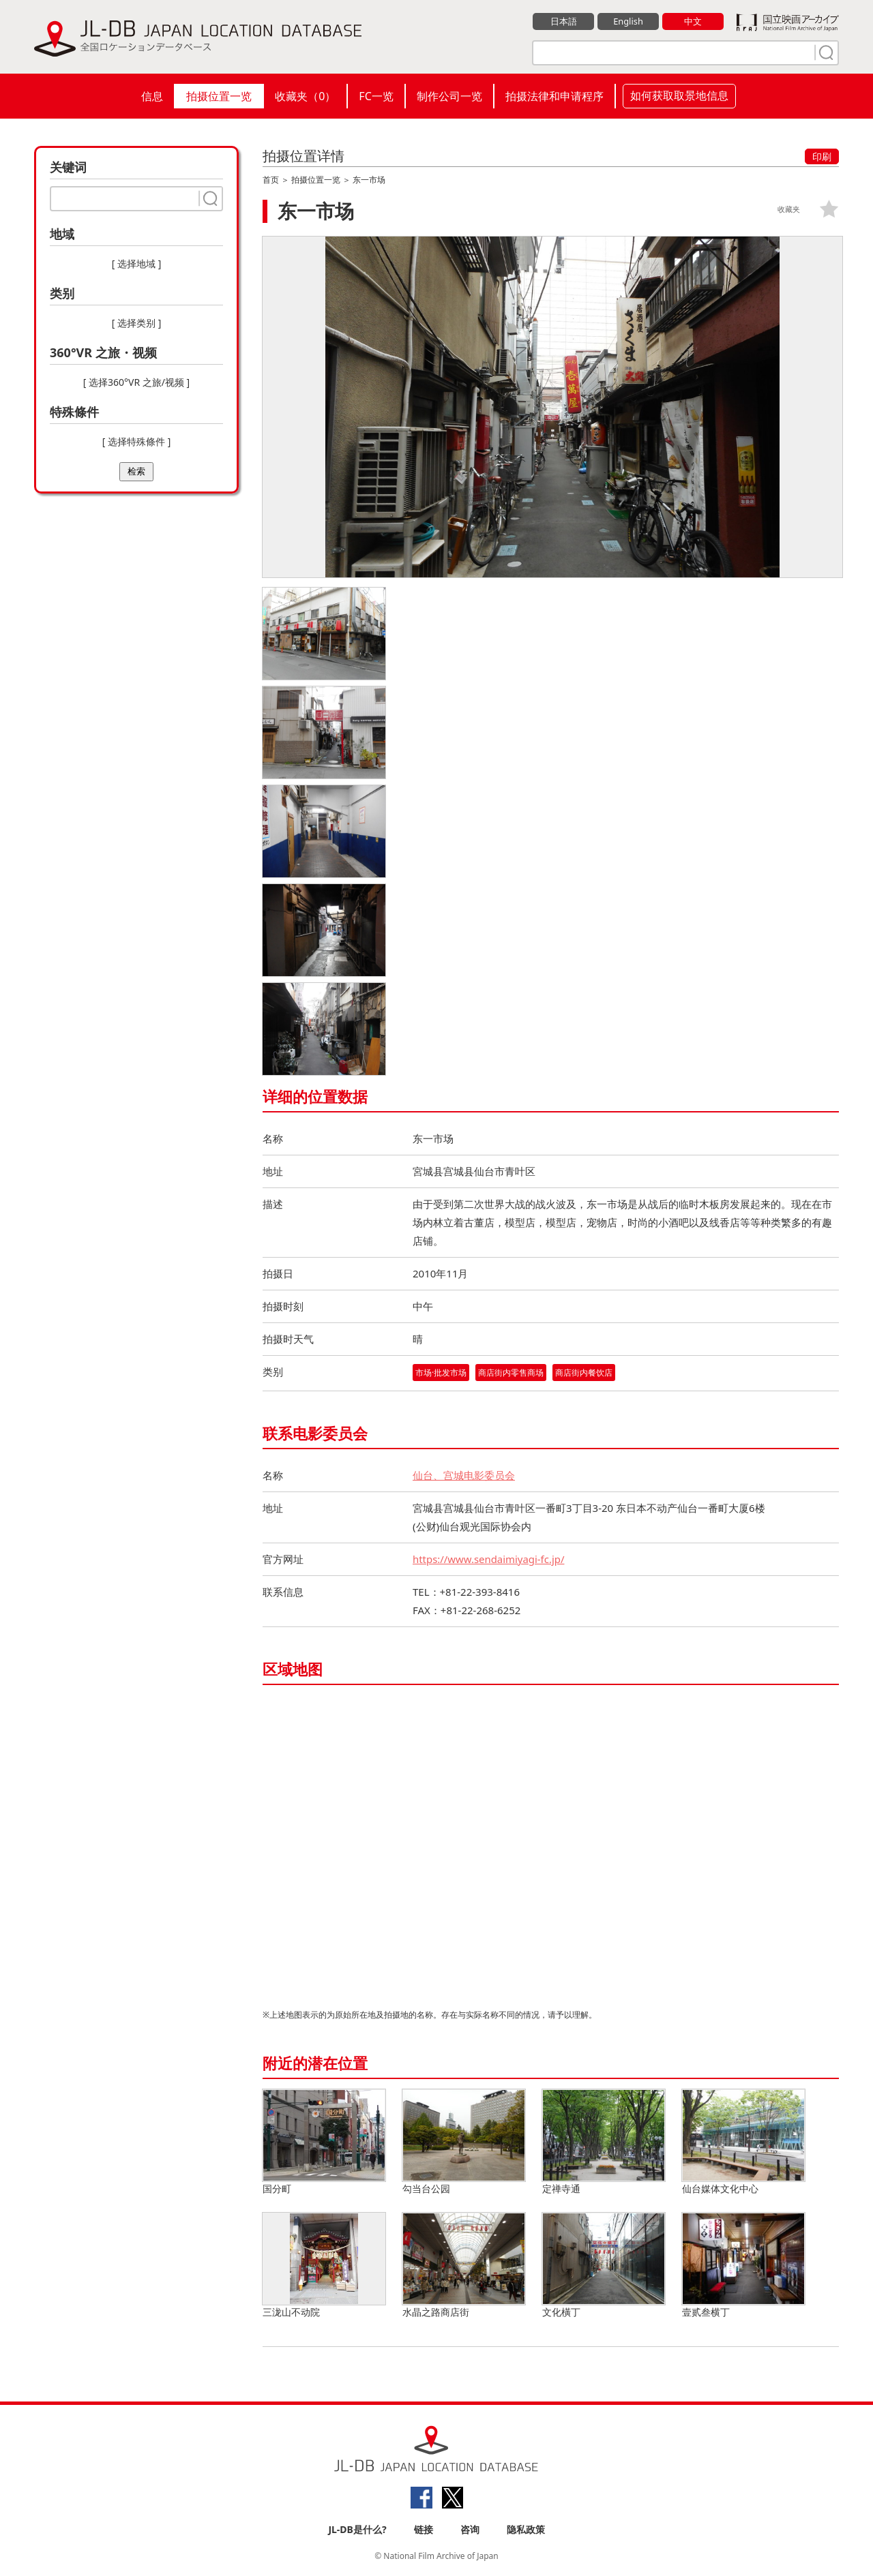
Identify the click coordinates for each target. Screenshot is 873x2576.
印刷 (821, 156)
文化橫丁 (603, 2265)
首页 (271, 179)
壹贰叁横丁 (743, 2265)
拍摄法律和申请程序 (554, 96)
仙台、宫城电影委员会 (464, 1475)
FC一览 (376, 96)
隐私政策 (526, 2529)
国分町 (324, 2142)
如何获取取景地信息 (679, 95)
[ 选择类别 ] (137, 322)
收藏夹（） (305, 96)
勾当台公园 (463, 2142)
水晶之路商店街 (463, 2265)
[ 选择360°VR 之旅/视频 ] (136, 382)
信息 (152, 96)
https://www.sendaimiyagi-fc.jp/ (489, 1559)
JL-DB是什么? (357, 2529)
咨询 (469, 2529)
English (628, 21)
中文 (693, 21)
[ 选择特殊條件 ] (136, 441)
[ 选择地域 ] (137, 263)
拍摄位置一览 (219, 96)
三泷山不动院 (324, 2265)
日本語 (563, 21)
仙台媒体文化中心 (743, 2142)
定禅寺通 (603, 2142)
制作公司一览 (449, 96)
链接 (423, 2529)
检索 (136, 471)
